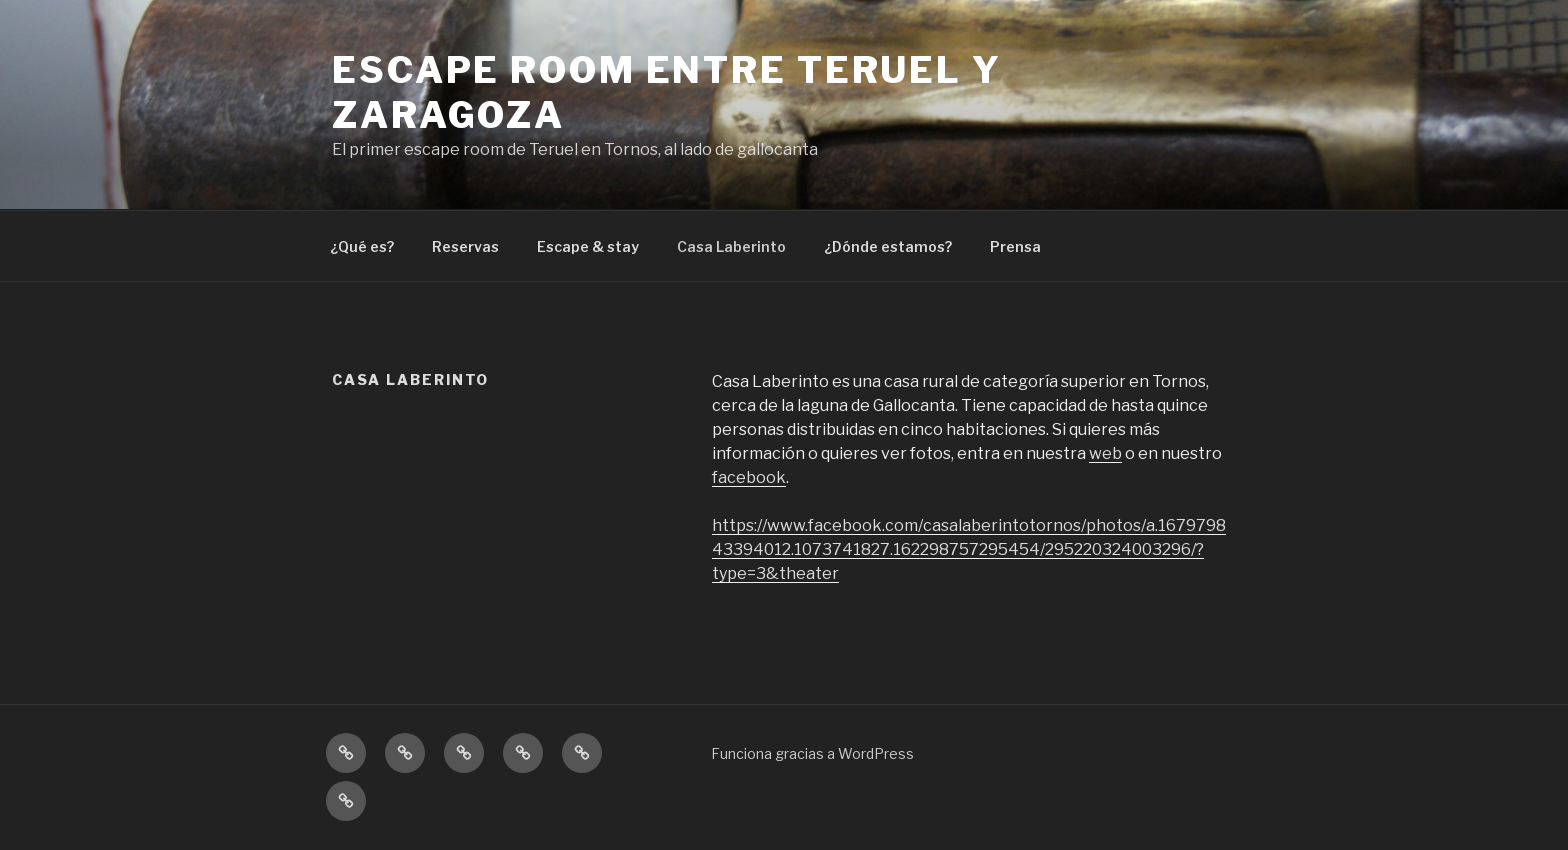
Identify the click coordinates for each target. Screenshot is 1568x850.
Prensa (1015, 246)
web (1105, 453)
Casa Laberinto (731, 246)
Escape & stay (588, 246)
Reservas (465, 246)
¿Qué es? (362, 246)
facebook (749, 477)
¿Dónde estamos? (888, 246)
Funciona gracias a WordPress (812, 753)
